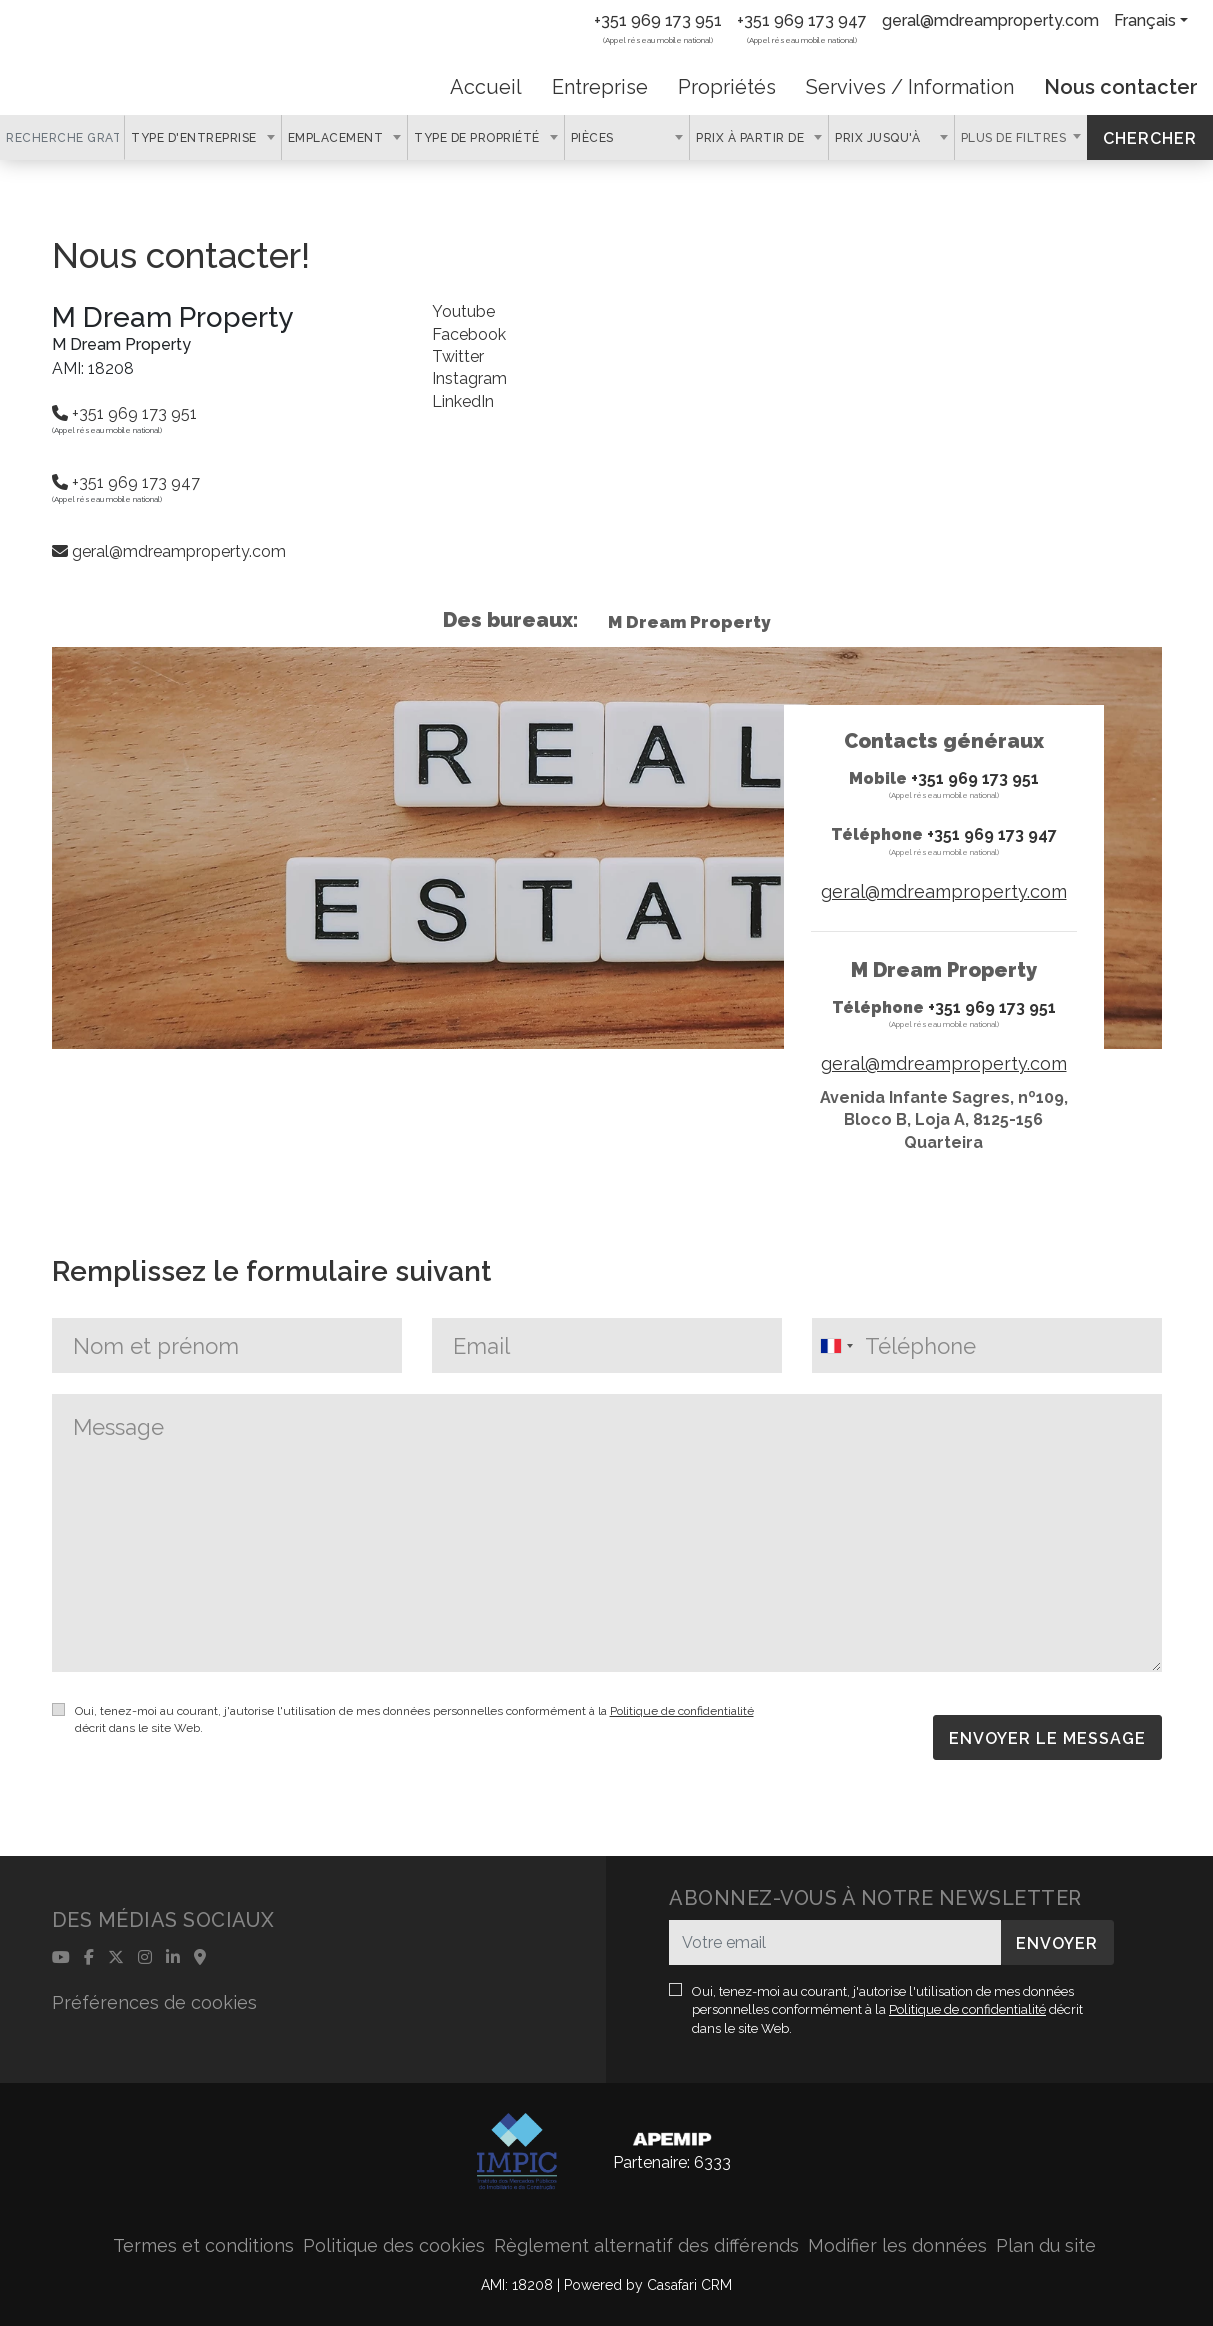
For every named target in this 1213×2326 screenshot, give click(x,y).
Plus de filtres (1015, 138)
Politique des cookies (394, 2245)
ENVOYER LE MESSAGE (1047, 1738)
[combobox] (203, 137)
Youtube (463, 311)
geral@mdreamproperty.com (169, 551)
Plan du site (1046, 2245)
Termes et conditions (203, 2245)
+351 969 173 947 (802, 20)
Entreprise (600, 87)
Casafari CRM (689, 2285)
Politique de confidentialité (682, 1711)
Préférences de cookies (154, 2002)
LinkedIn (463, 401)
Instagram (469, 378)
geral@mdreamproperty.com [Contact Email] (990, 20)
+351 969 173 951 (658, 20)
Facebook (469, 334)
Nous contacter (1121, 87)
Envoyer (1057, 1943)
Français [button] (1145, 20)
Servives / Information (910, 87)
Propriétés (727, 87)
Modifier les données (897, 2245)
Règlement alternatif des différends (646, 2245)
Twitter (458, 356)
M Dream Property (689, 622)
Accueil (486, 87)
